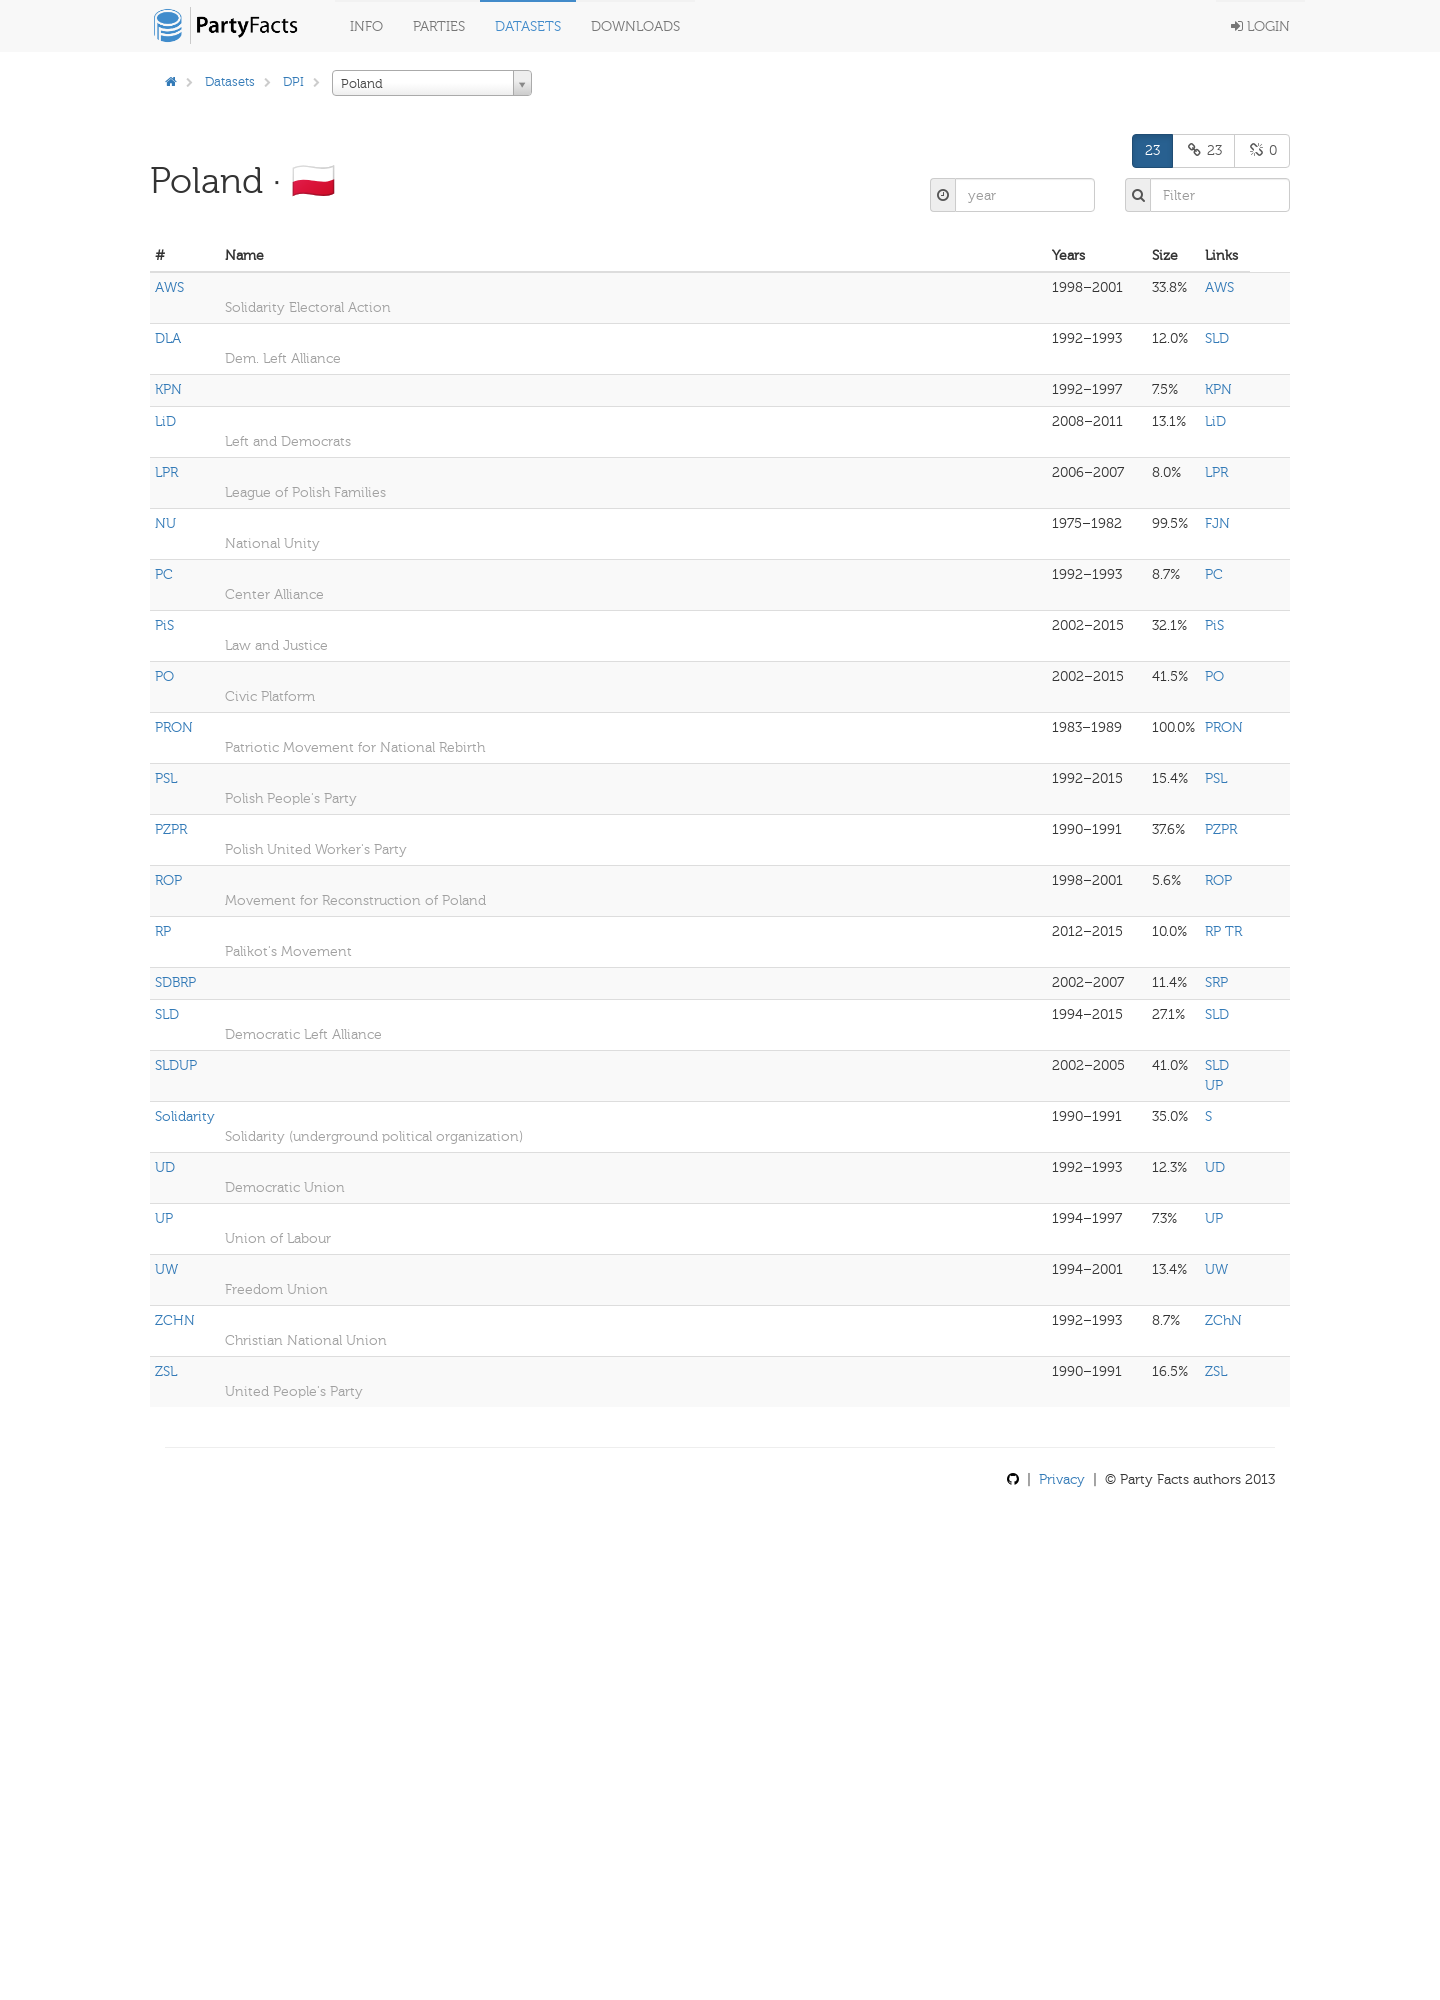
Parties (439, 26)
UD (165, 1167)
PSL (166, 778)
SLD (1217, 338)
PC (164, 574)
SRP (1216, 982)
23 (1152, 150)
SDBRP (175, 982)
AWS (169, 287)
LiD (165, 421)
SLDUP (176, 1065)
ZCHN (175, 1320)
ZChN (1223, 1320)
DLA (168, 338)
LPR (166, 472)
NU (165, 523)
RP (163, 931)
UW (166, 1269)
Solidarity (185, 1116)
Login (1260, 26)
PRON (174, 727)
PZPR (171, 829)
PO (164, 676)
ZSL (166, 1371)
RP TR (1223, 931)
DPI (293, 81)
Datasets (528, 26)
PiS (164, 625)
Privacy (1062, 1479)
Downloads (635, 26)
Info (366, 26)
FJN (1217, 523)
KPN (168, 389)
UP (164, 1218)
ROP (168, 880)
